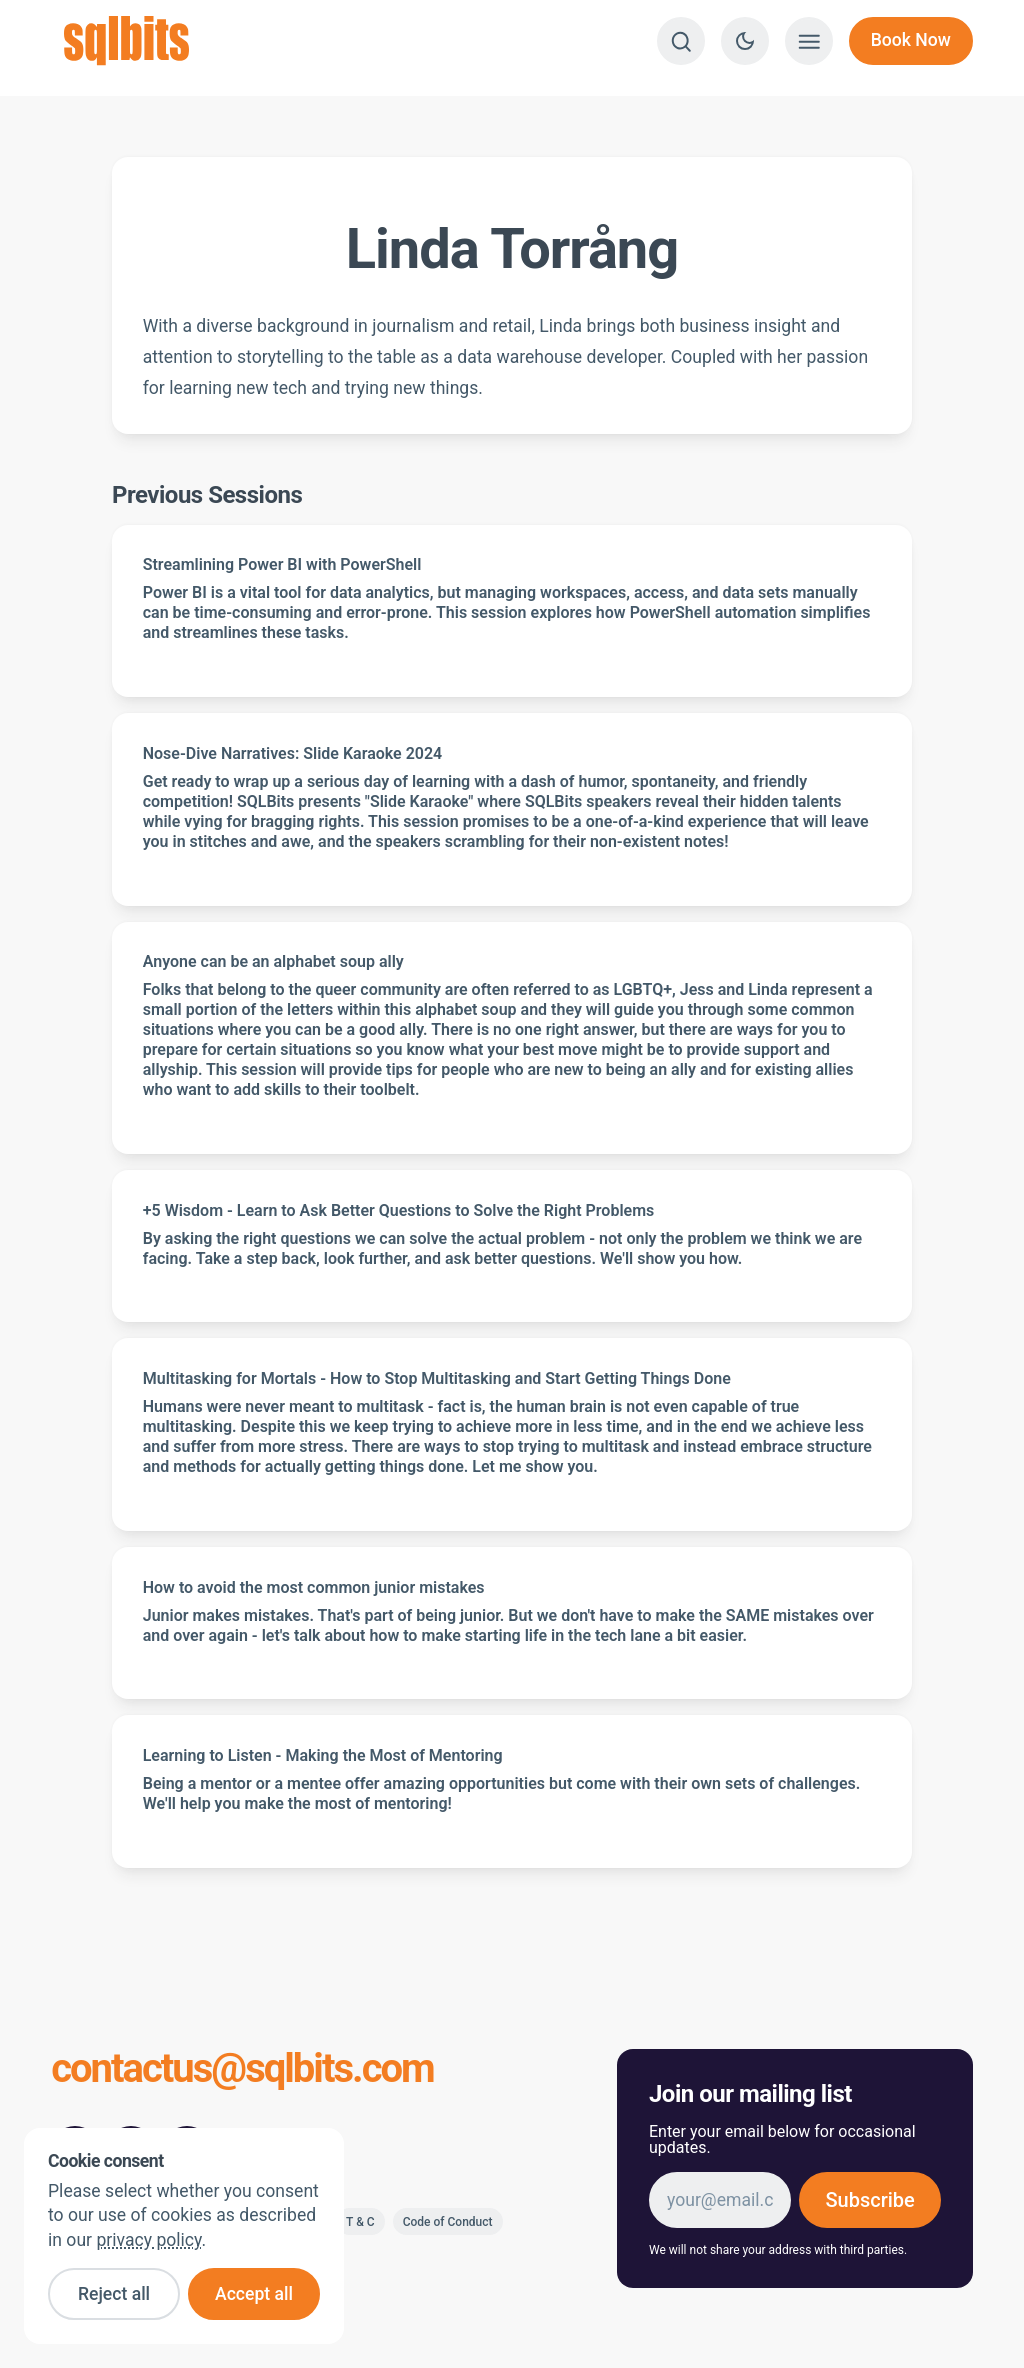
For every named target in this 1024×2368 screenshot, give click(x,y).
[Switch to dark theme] (745, 41)
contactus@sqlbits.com (242, 2070)
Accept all (254, 2294)
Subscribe (869, 2200)
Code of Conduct (448, 2222)
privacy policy (148, 2240)
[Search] (681, 41)
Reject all (114, 2294)
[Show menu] (809, 41)
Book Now (911, 40)
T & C (360, 2222)
